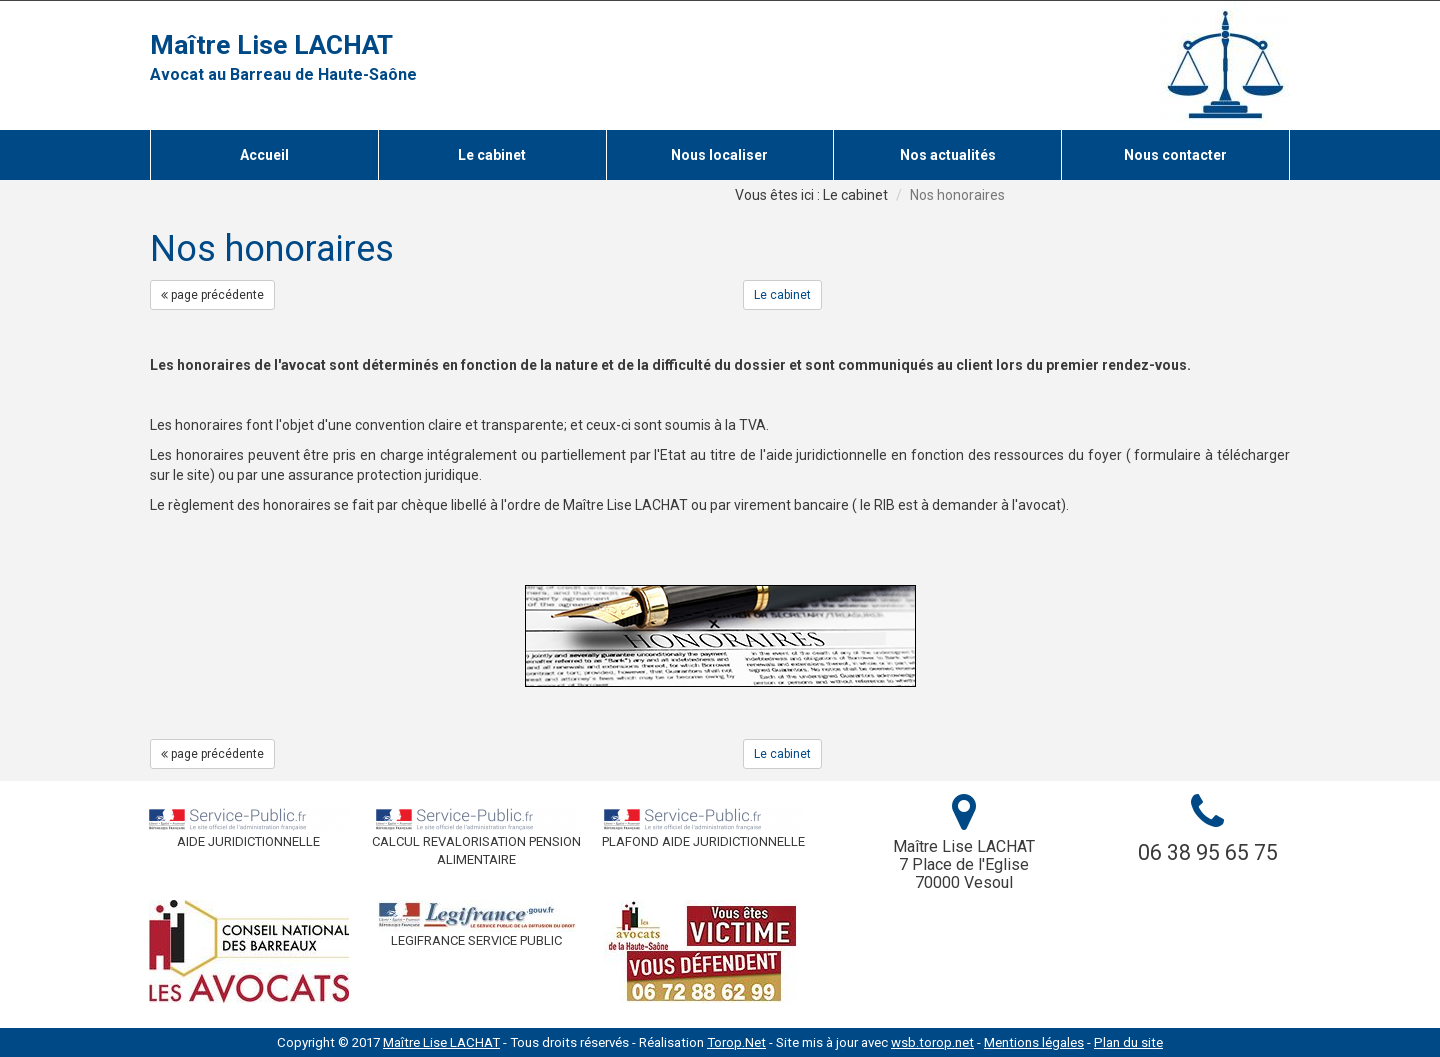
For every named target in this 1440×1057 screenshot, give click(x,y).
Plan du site (1128, 1042)
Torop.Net (736, 1042)
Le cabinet (782, 295)
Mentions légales (1034, 1042)
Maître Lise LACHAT (271, 45)
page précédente (212, 295)
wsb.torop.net (932, 1042)
